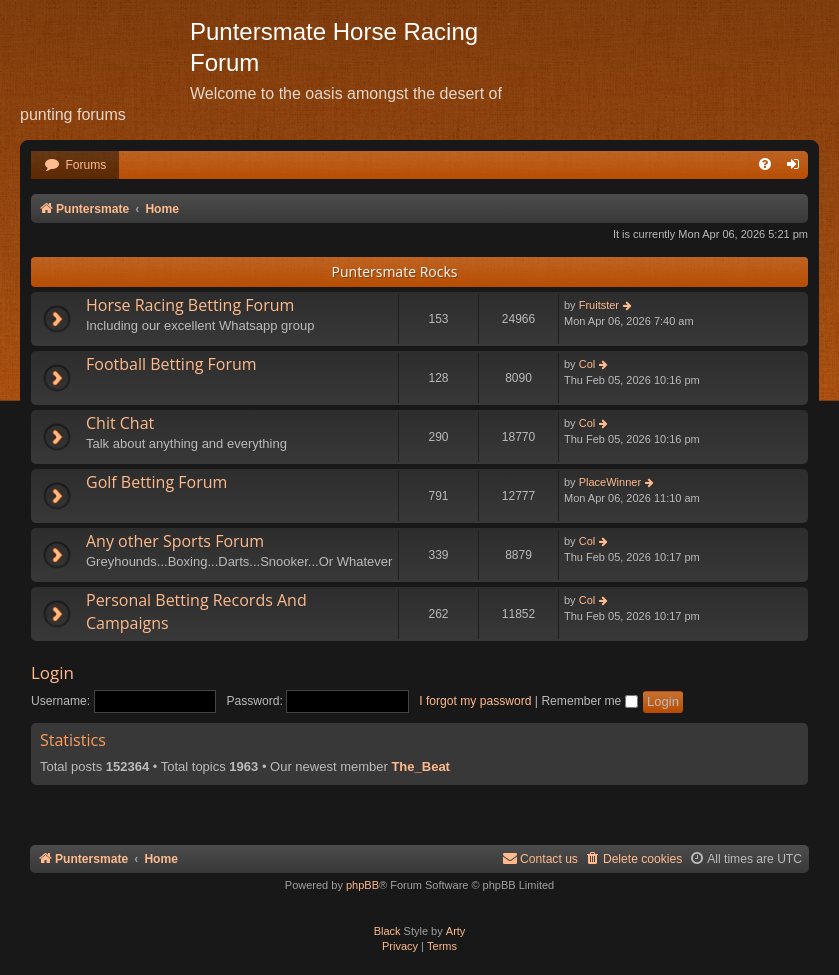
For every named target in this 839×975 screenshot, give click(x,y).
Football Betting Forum (171, 364)
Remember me (589, 701)
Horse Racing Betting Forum (190, 305)
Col (587, 364)
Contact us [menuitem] (540, 858)
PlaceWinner (610, 482)
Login (52, 672)
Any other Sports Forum (175, 541)
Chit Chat (120, 423)
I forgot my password (475, 701)
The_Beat (420, 766)
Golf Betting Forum (156, 482)
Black (387, 931)
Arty (456, 931)
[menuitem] (75, 165)
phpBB (362, 885)
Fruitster (599, 305)
